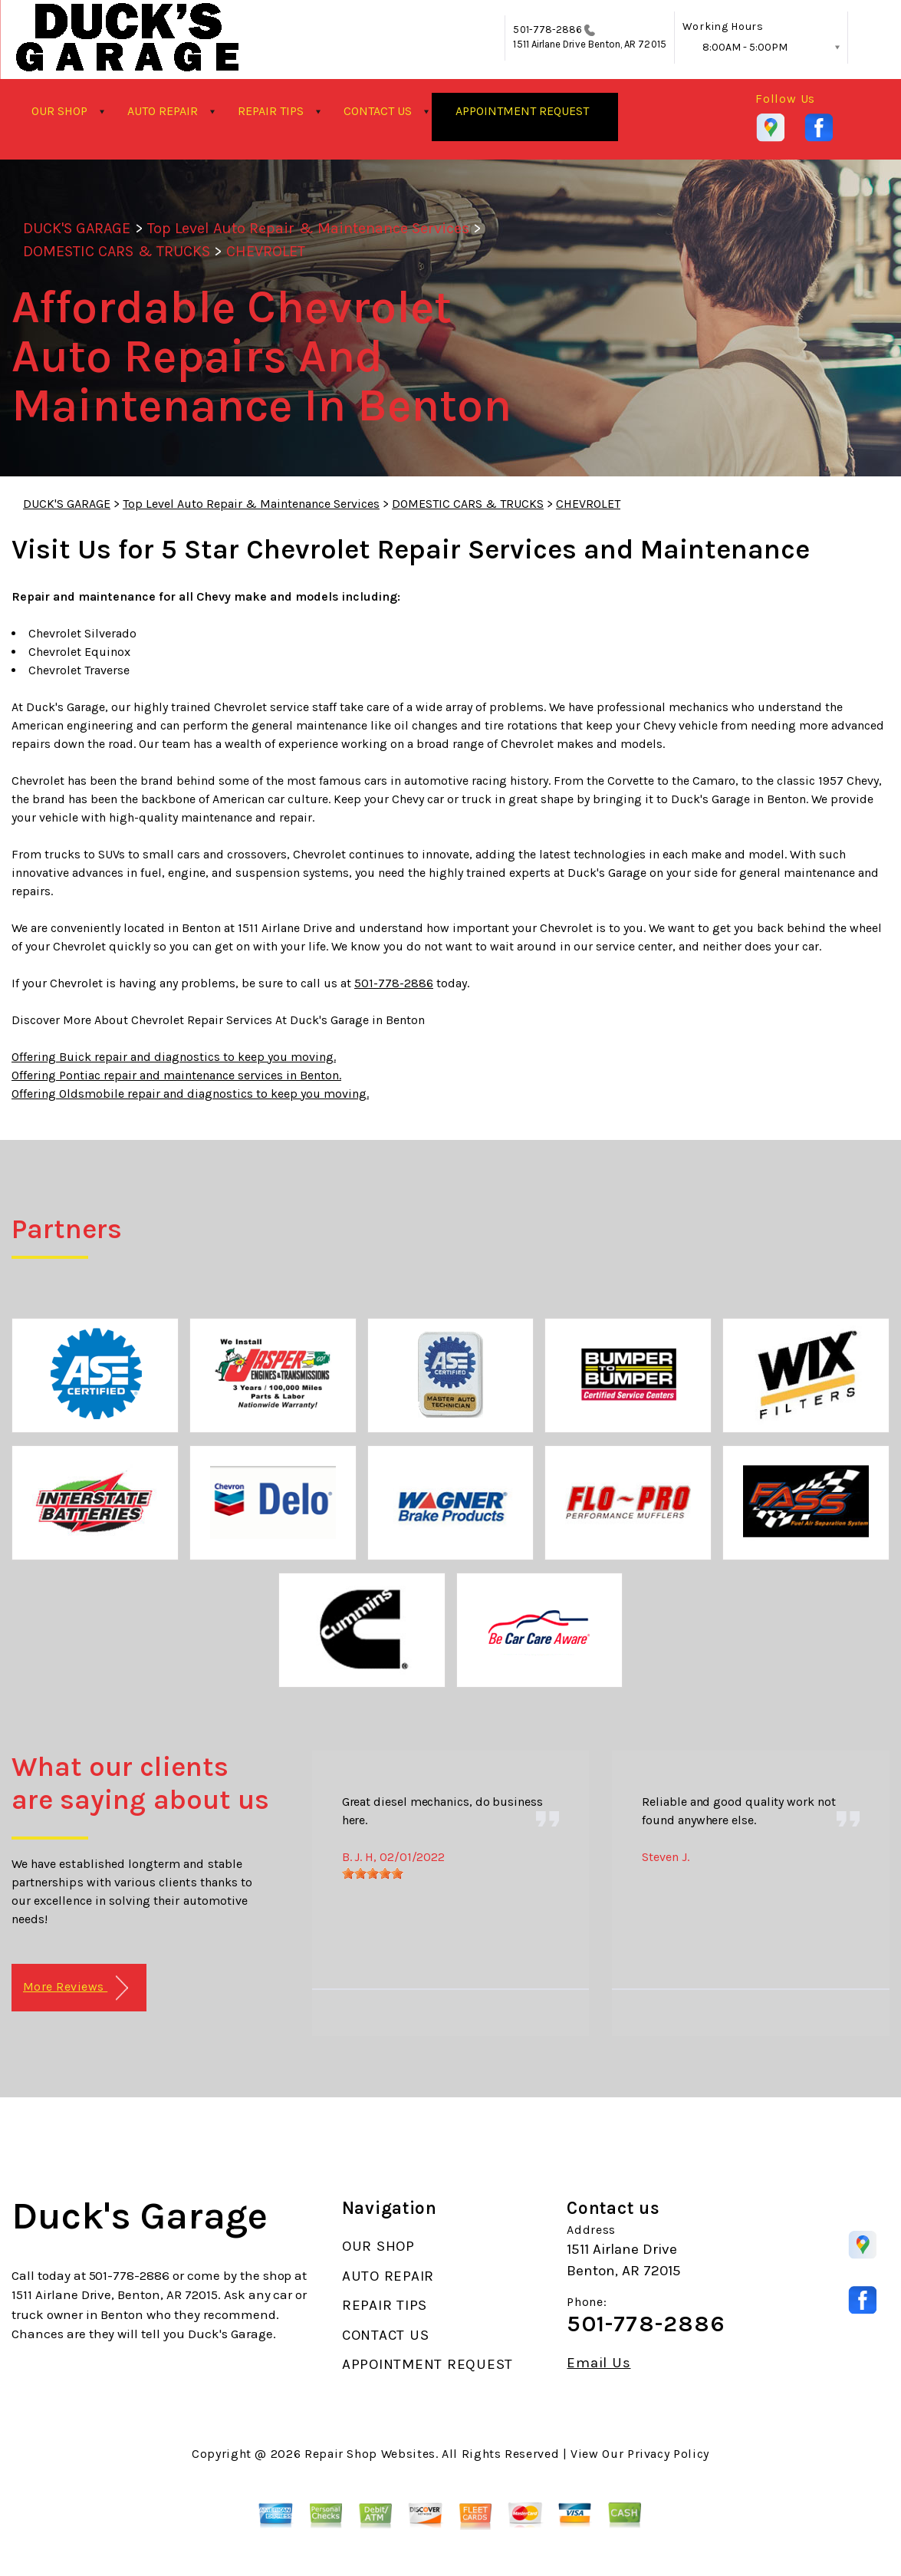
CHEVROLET (265, 251)
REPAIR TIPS (271, 111)
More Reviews (75, 1988)
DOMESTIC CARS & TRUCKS (116, 251)
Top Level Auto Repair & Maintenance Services (308, 228)
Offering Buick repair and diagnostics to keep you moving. (174, 1056)
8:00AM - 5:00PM (745, 47)
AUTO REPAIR (162, 111)
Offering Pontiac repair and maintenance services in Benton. (176, 1075)
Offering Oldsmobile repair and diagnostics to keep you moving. (190, 1093)
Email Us (598, 2363)
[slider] (372, 1873)
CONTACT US (378, 111)
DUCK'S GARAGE (77, 228)
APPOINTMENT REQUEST (522, 111)
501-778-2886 (547, 29)
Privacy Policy (668, 2453)
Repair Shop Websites (370, 2453)
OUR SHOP (59, 111)
